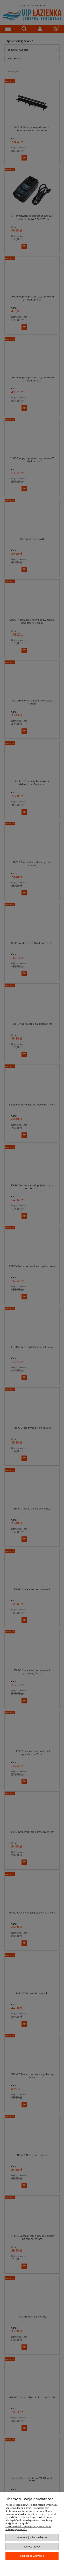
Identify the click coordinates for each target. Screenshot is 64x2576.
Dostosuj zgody (32, 2546)
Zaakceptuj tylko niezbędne (32, 2537)
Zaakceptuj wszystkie (32, 2555)
